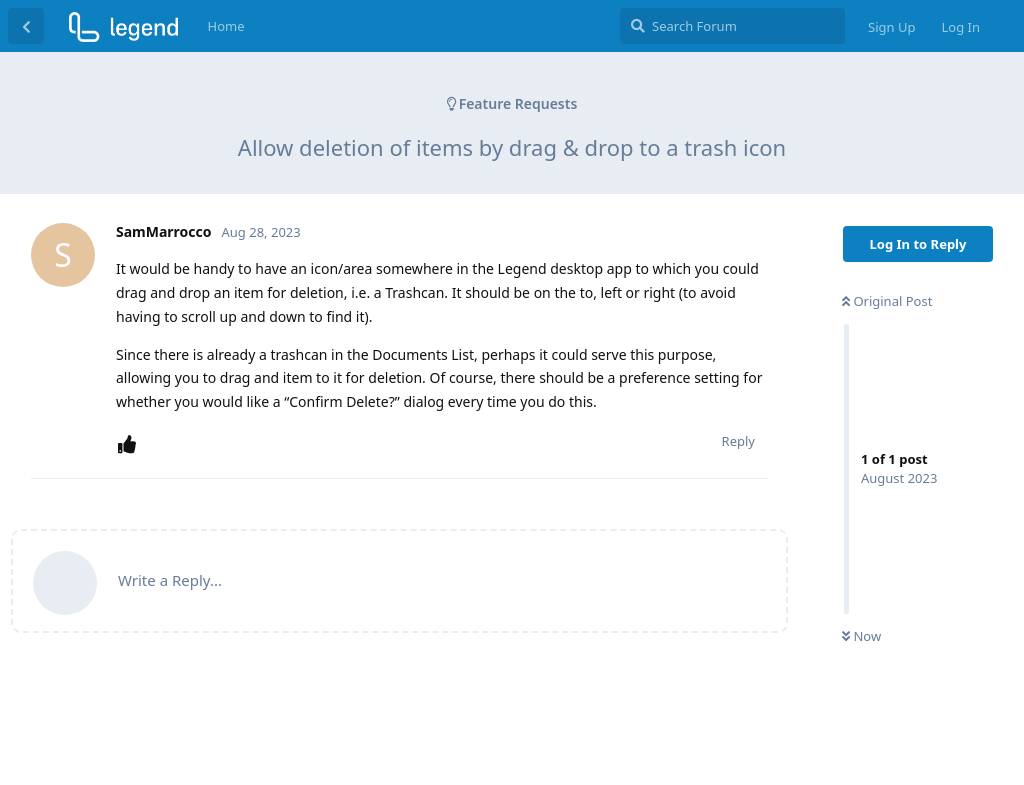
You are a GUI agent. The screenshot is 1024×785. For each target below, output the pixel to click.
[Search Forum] (732, 26)
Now (861, 636)
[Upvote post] (131, 444)
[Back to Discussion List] (26, 26)
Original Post (887, 301)
